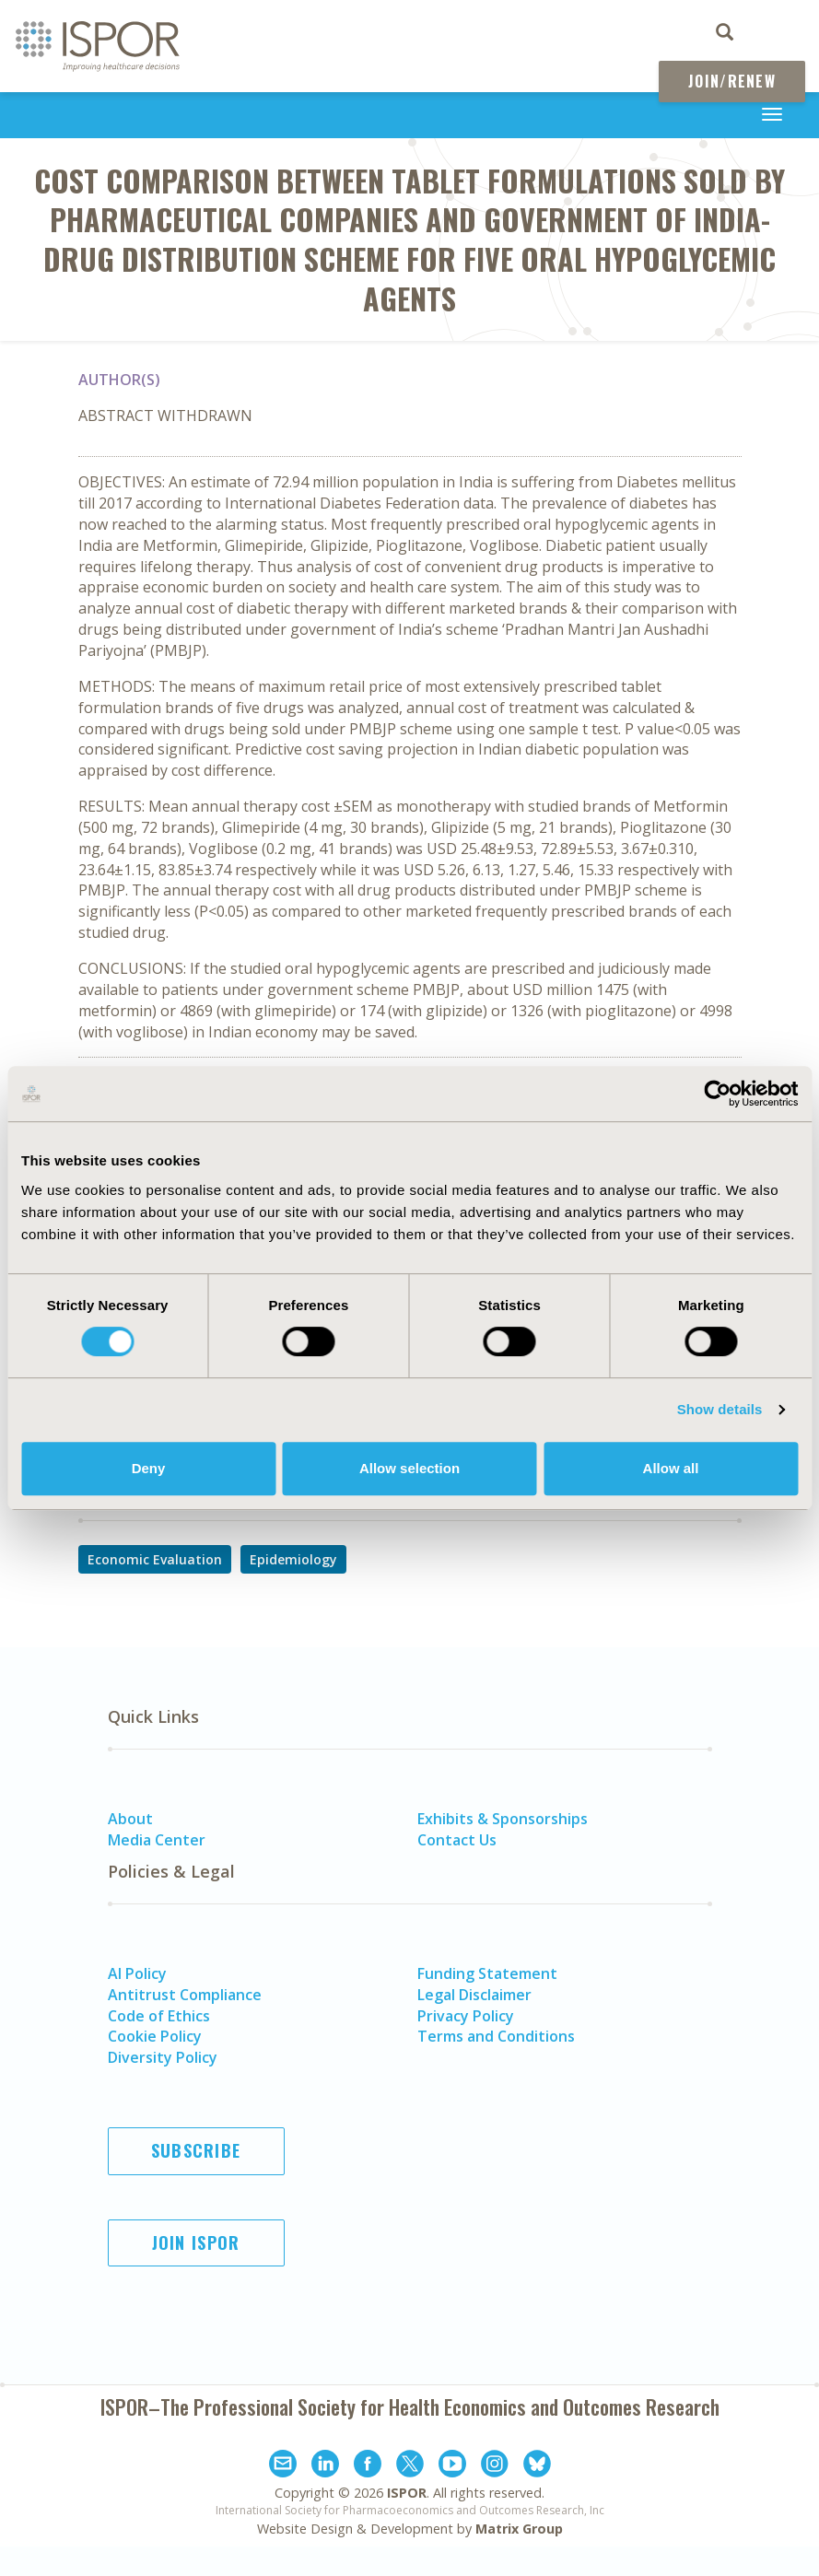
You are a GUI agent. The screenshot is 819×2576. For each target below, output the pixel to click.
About (130, 1819)
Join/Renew (732, 81)
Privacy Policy (465, 2016)
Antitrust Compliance (185, 1995)
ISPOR (407, 2492)
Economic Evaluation (155, 1559)
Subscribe (196, 2150)
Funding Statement (487, 1973)
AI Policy (137, 1973)
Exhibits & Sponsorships (502, 1819)
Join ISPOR (196, 2242)
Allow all (671, 1468)
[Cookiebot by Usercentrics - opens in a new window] (717, 1093)
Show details (720, 1409)
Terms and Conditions (496, 2036)
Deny (149, 1468)
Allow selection (409, 1468)
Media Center (156, 1840)
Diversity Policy (162, 2057)
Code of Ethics (159, 2016)
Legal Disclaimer (474, 1995)
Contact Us (457, 1840)
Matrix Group (519, 2528)
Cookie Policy (155, 2036)
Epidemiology (293, 1559)
